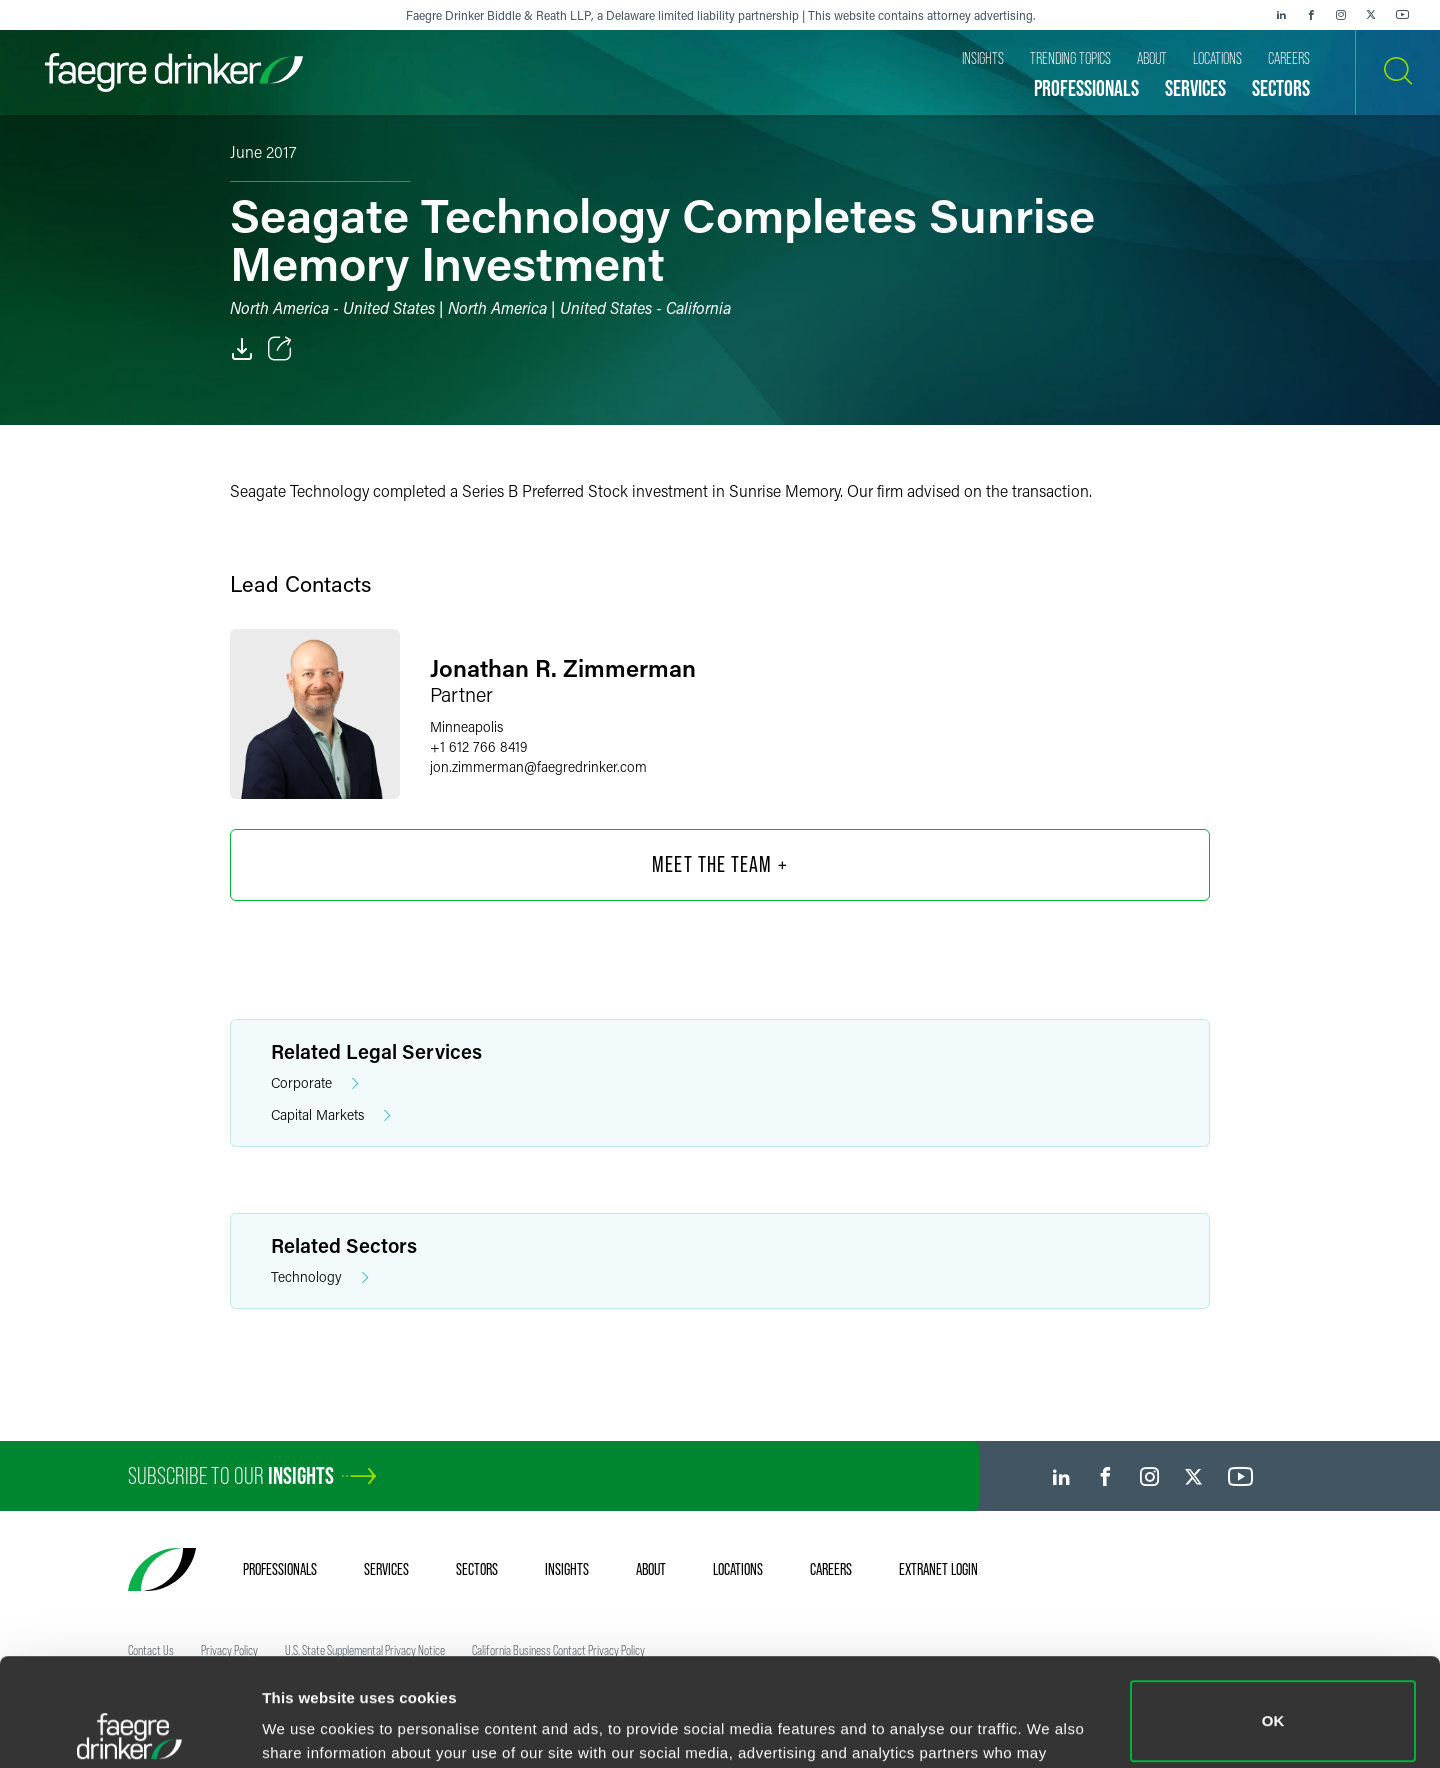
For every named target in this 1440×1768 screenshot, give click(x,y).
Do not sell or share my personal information (1273, 1702)
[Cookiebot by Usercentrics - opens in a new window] (129, 1729)
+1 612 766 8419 (478, 746)
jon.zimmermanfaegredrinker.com (538, 766)
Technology (320, 1277)
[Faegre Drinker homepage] (174, 72)
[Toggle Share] (280, 349)
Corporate (315, 1083)
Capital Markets (331, 1115)
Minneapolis (466, 726)
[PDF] (242, 349)
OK (1273, 1613)
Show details (308, 1724)
